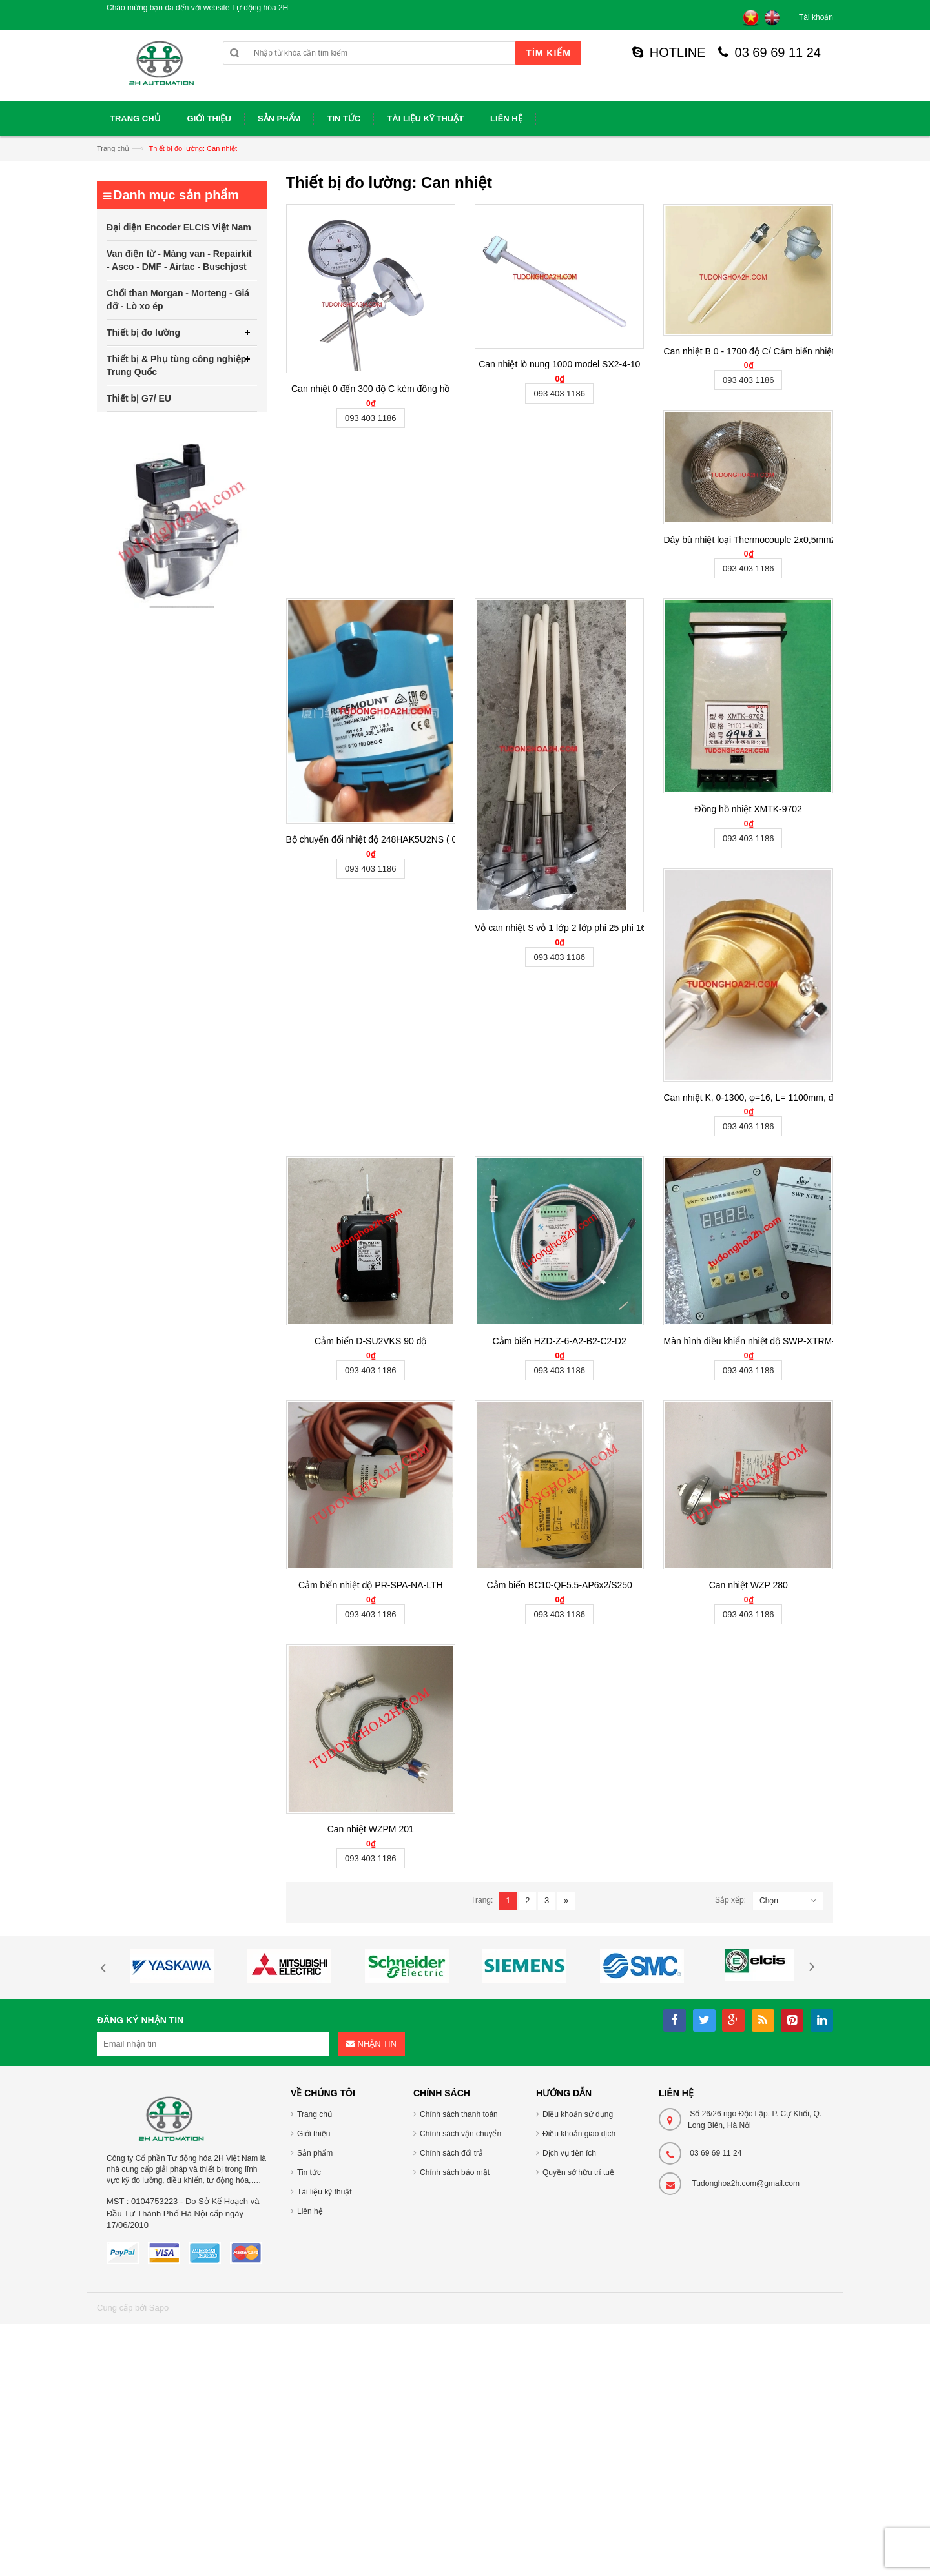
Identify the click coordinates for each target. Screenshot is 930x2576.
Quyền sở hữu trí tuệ (578, 2172)
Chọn (769, 1900)
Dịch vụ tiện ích (569, 2153)
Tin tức (309, 2172)
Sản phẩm (315, 2153)
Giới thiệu (313, 2133)
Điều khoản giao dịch (578, 2133)
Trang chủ (113, 148)
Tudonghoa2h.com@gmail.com (746, 2183)
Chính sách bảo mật (455, 2172)
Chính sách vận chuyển (460, 2133)
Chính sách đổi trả (451, 2153)
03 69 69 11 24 (769, 52)
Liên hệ (310, 2211)
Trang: (482, 1900)
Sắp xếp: (730, 1900)
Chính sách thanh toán (459, 2114)
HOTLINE (669, 52)
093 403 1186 (371, 418)
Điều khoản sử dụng (577, 2114)
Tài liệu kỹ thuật (324, 2191)
